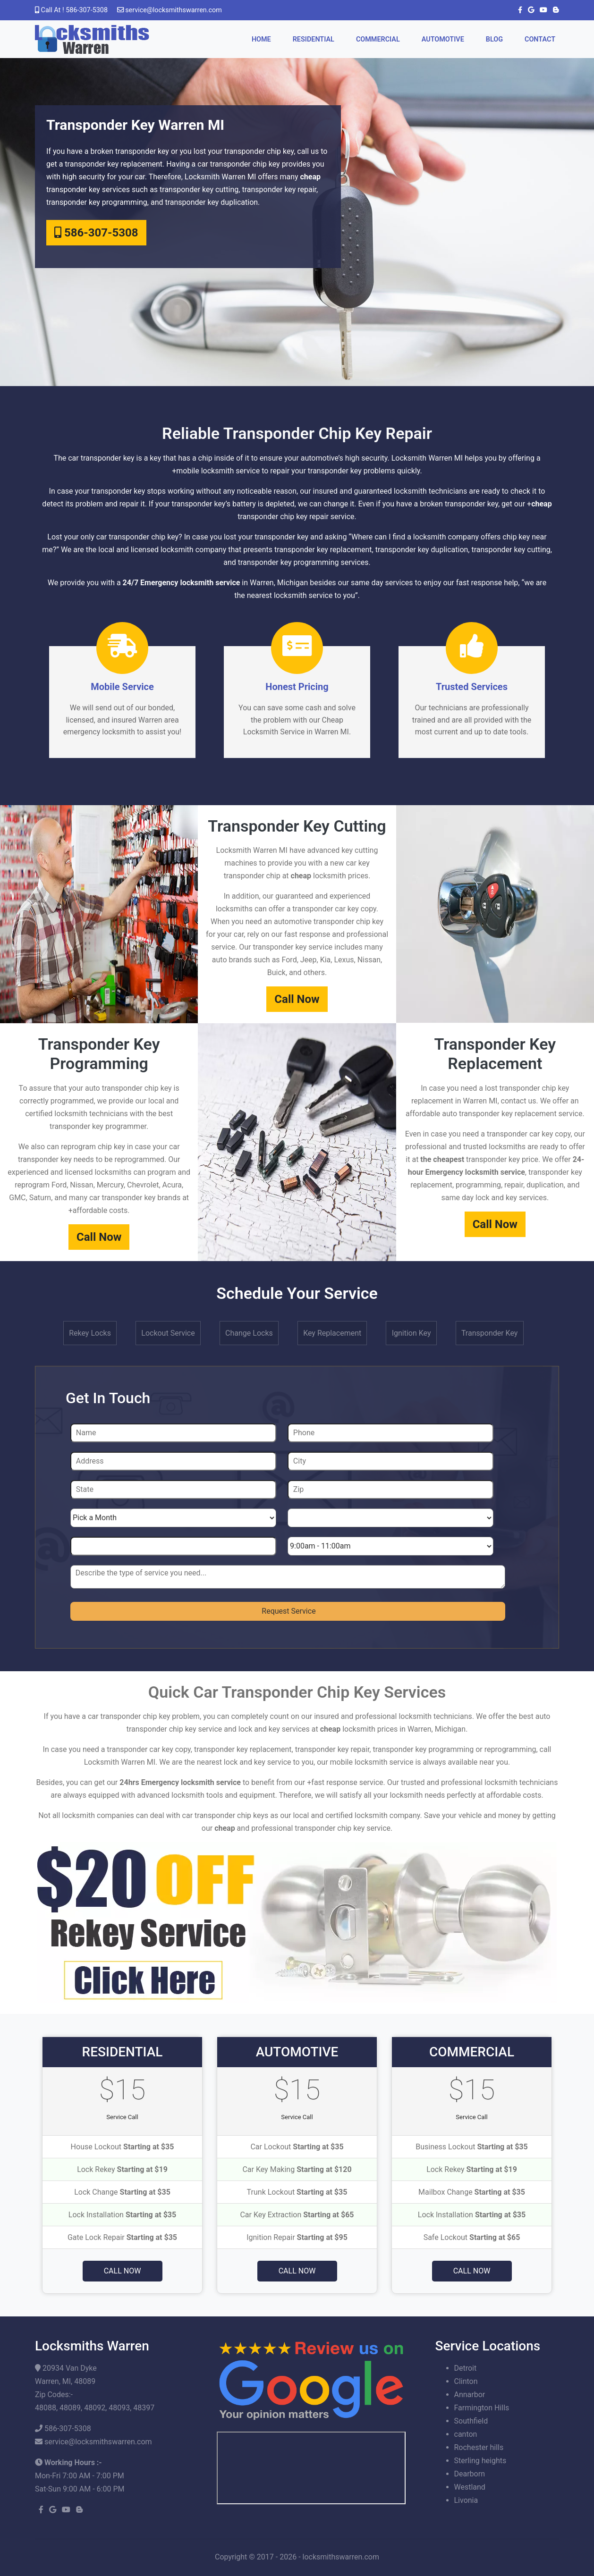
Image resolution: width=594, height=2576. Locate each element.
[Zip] (390, 1489)
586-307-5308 (96, 232)
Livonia (466, 2500)
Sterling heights (480, 2460)
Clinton (466, 2381)
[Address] (173, 1461)
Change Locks (249, 1333)
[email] (173, 10)
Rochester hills (479, 2447)
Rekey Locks (90, 1333)
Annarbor (469, 2394)
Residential (313, 39)
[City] (390, 1461)
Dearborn (469, 2473)
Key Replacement (332, 1333)
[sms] (287, 1577)
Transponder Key (489, 1333)
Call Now (296, 999)
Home (261, 39)
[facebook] (518, 10)
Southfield (471, 2420)
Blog (494, 39)
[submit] (287, 1611)
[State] (173, 1489)
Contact (540, 39)
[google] (529, 10)
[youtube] (541, 10)
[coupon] (297, 1922)
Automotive (443, 39)
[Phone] (390, 1432)
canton (465, 2434)
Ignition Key (411, 1333)
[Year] (173, 1546)
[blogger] (554, 10)
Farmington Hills (481, 2407)
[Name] (173, 1432)
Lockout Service (168, 1333)
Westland (469, 2487)
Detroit (465, 2368)
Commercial (378, 39)
